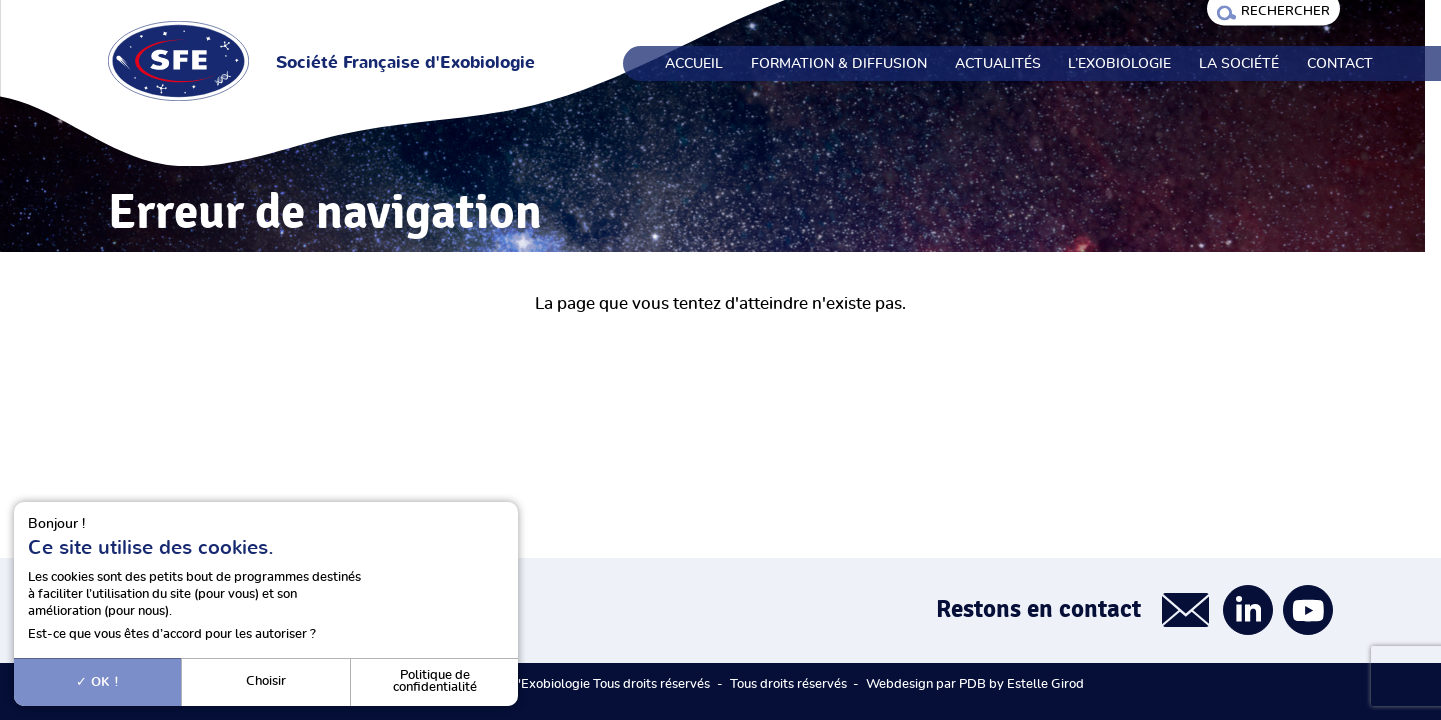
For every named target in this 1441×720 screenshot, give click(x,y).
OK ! (97, 682)
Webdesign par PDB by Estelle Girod (975, 684)
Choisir (266, 681)
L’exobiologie (1119, 64)
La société (1239, 64)
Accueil (694, 64)
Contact (1340, 64)
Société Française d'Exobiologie (405, 63)
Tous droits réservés (788, 684)
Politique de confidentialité (435, 682)
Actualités (998, 64)
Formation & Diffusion (839, 64)
